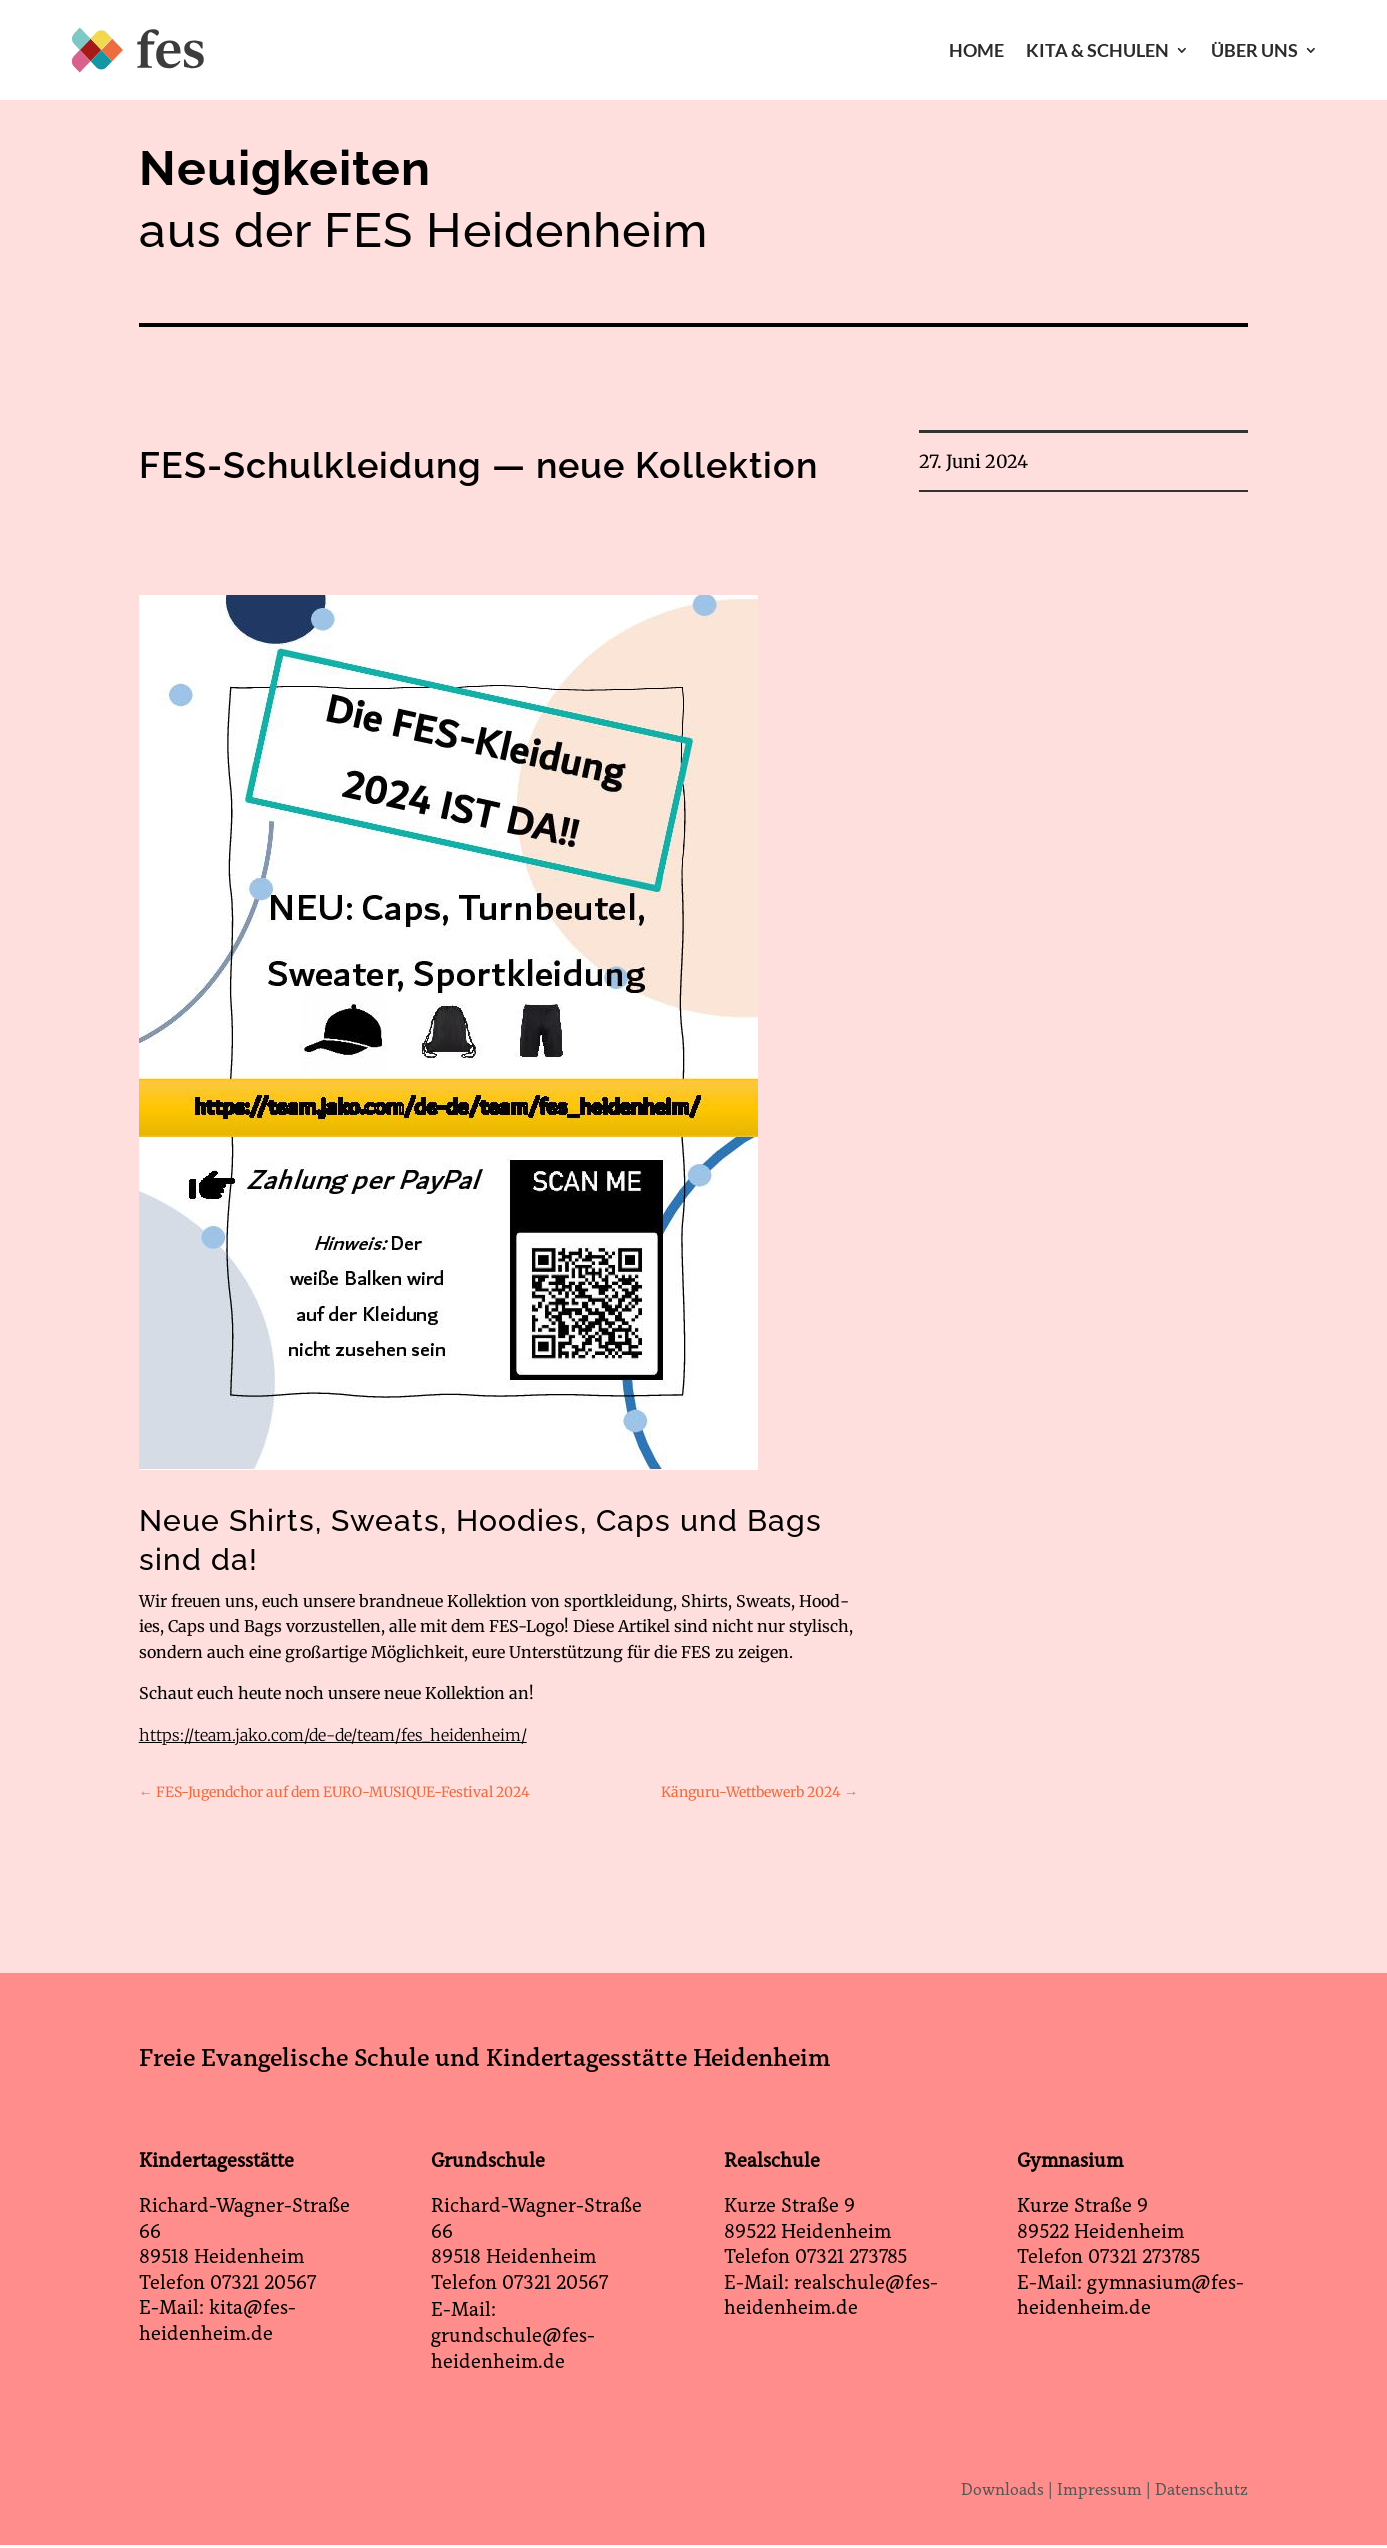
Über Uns (1254, 50)
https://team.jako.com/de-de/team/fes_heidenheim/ (333, 1735)
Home (976, 50)
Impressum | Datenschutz (1152, 2489)
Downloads (1002, 2489)
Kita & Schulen (1097, 50)
